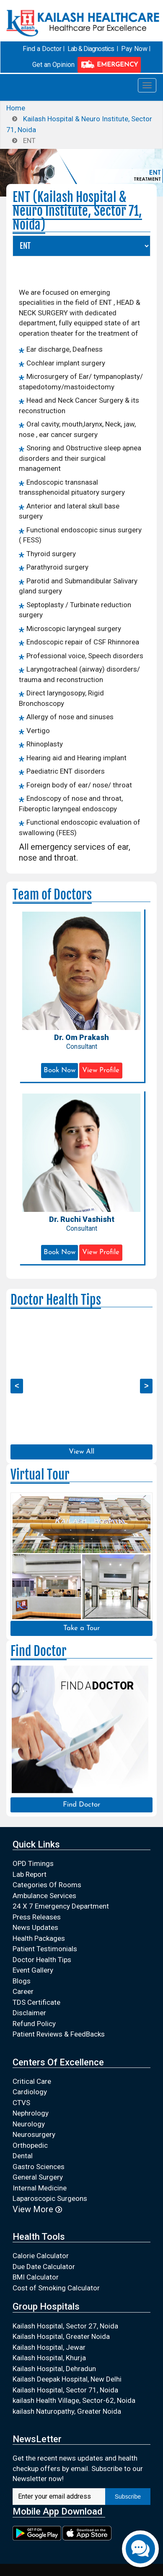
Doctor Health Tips (42, 1959)
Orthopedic (30, 2145)
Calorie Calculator (41, 2255)
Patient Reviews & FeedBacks (59, 2034)
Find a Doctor (42, 49)
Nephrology (31, 2113)
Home (15, 108)
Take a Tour (81, 1628)
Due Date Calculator (44, 2266)
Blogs (22, 1981)
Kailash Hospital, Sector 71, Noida (65, 2390)
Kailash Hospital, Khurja (49, 2358)
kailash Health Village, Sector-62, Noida (74, 2400)
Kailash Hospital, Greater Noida (61, 2336)
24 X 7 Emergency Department (61, 1906)
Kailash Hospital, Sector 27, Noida (65, 2326)
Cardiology (30, 2092)
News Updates (35, 1927)
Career (23, 1991)
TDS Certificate (36, 2002)
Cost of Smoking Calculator (56, 2288)
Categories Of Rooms (47, 1885)
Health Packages (39, 1938)
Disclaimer (29, 2013)
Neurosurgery (34, 2134)
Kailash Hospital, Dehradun (54, 2368)
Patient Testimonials (45, 1949)
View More (37, 2209)
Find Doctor (81, 1804)
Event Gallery (33, 1970)
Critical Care (32, 2081)
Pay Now (134, 49)
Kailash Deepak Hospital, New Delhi (67, 2379)
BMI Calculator (36, 2277)
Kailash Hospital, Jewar (49, 2347)
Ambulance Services (44, 1895)
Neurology (29, 2124)
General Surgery (38, 2177)
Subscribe (128, 2496)
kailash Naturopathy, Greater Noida (67, 2411)
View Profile (100, 1070)
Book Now (59, 1070)
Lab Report (30, 1874)
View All (81, 1451)
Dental (23, 2156)
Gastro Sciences (39, 2166)
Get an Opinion (53, 65)
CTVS (21, 2102)
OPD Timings (33, 1863)
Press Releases (37, 1917)
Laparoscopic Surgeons (50, 2198)
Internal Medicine (40, 2188)
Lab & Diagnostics (90, 49)
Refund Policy (34, 2023)
